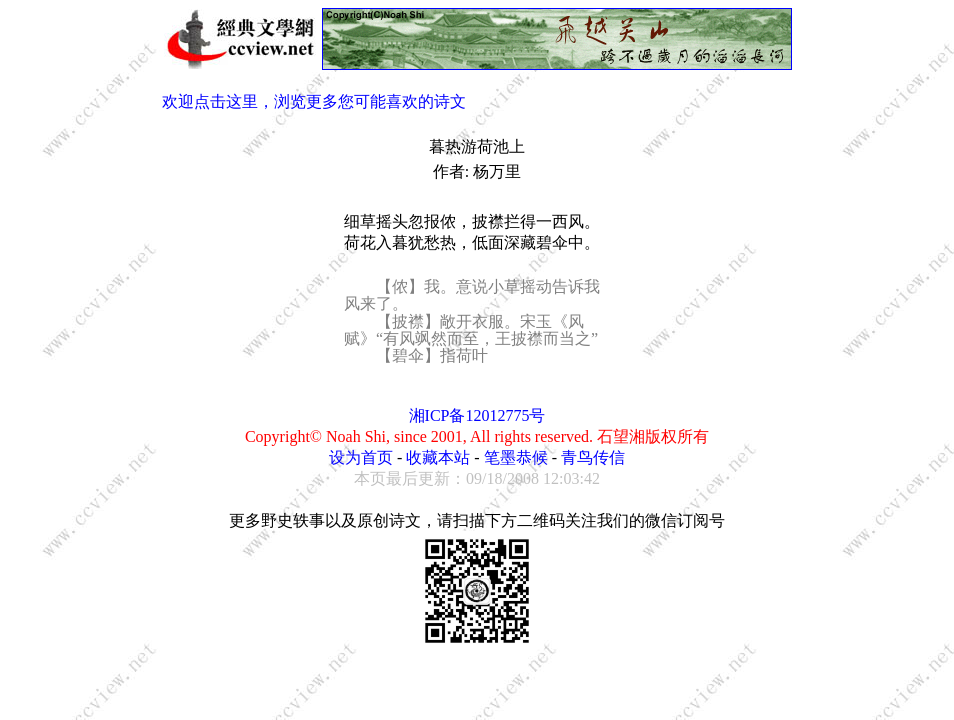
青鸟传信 (593, 457)
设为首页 (361, 457)
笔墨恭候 (516, 457)
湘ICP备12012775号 (477, 415)
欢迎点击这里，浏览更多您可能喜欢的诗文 (314, 101)
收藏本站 (438, 457)
